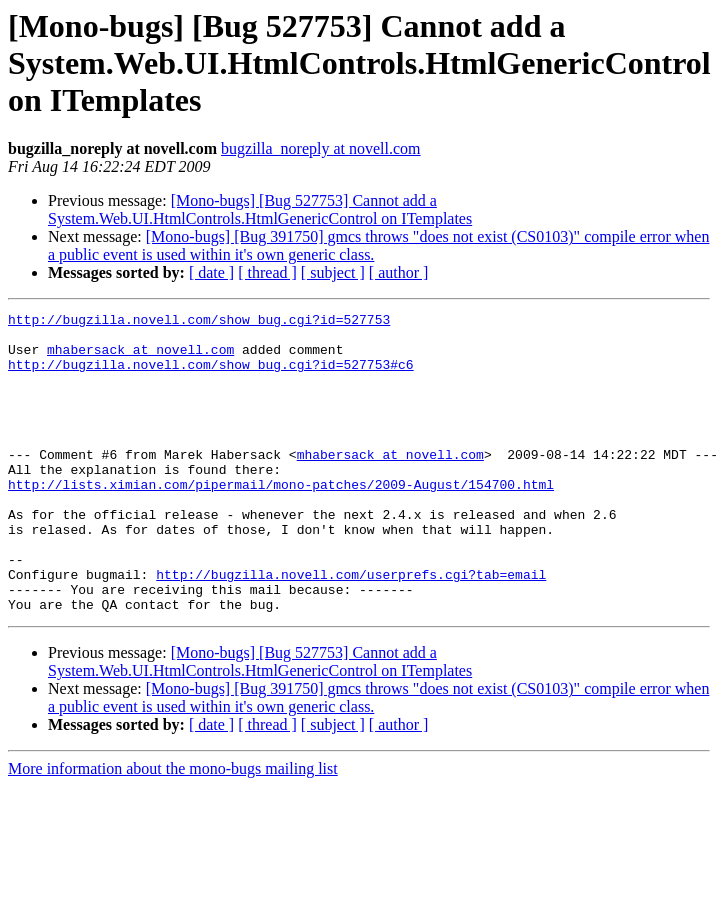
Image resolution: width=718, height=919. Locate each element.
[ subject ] (333, 272)
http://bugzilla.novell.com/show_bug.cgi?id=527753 (199, 322)
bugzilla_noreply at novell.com (321, 148)
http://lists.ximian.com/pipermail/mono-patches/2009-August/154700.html (281, 520)
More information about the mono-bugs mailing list (173, 828)
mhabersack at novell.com (140, 358)
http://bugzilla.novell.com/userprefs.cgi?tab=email (351, 628)
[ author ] (399, 272)
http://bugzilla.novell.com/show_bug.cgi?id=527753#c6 (211, 376)
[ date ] (211, 272)
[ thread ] (267, 272)
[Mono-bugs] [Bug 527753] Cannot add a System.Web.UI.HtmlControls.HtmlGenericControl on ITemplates (260, 209)
